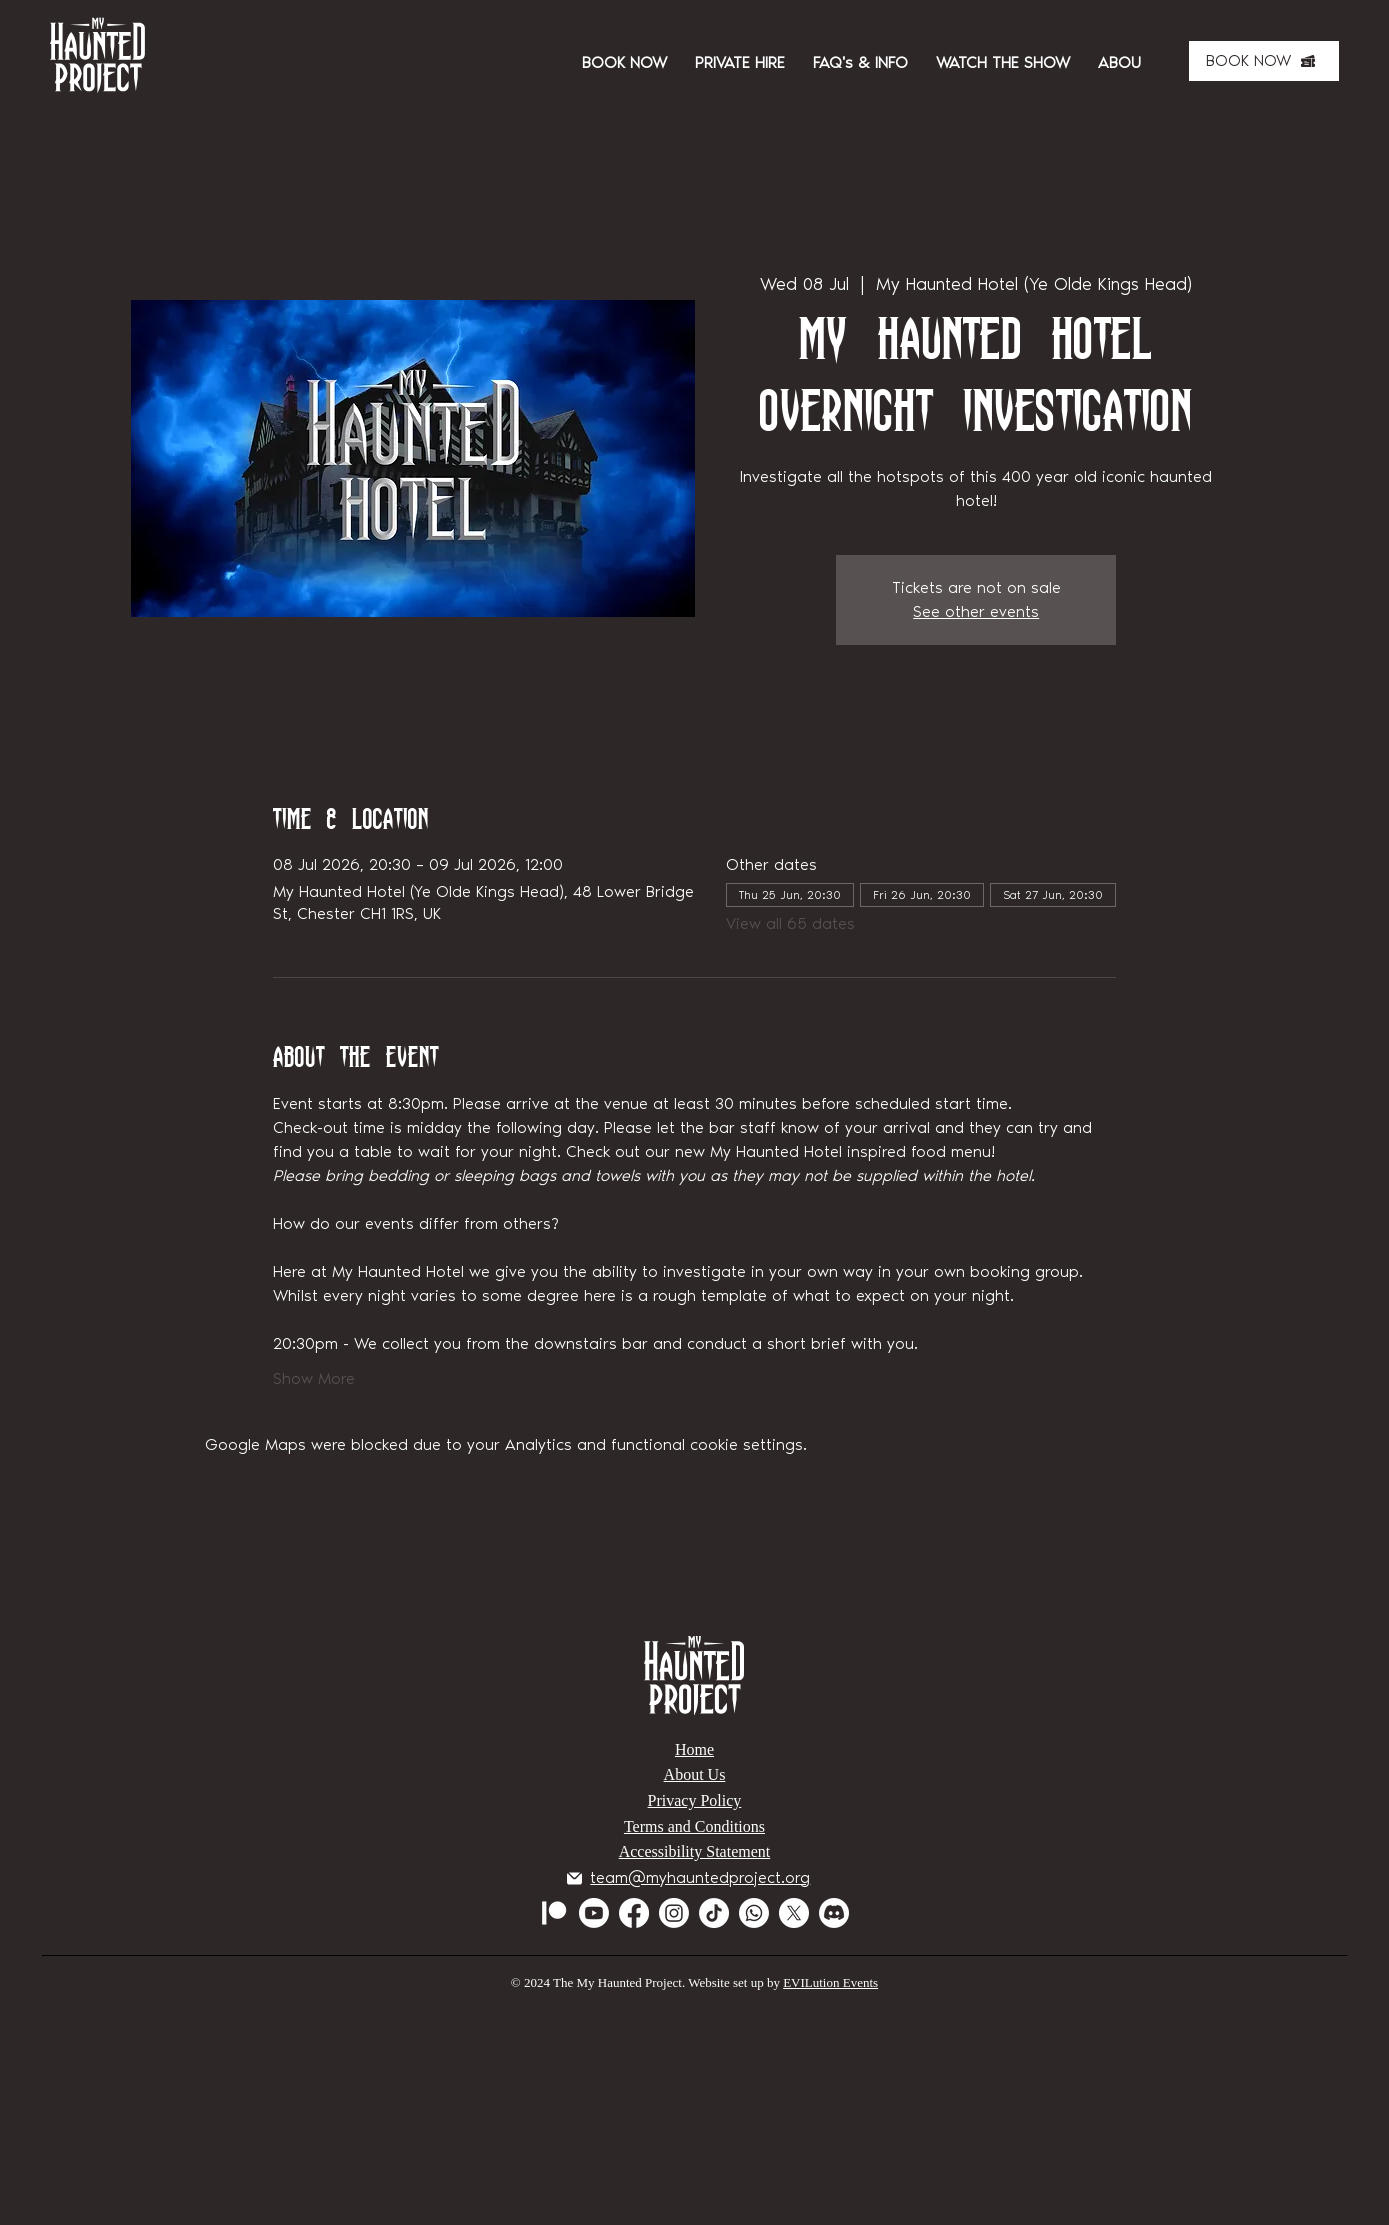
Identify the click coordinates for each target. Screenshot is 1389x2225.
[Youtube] (594, 1913)
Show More (314, 1378)
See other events (976, 611)
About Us (695, 1774)
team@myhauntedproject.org (700, 1877)
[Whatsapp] (754, 1913)
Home (694, 1749)
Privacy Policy (695, 1800)
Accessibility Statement (695, 1851)
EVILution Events (830, 1982)
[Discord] (834, 1913)
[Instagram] (674, 1913)
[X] (794, 1913)
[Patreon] (554, 1913)
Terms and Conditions (694, 1826)
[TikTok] (714, 1913)
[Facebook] (634, 1913)
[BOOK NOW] (1264, 61)
